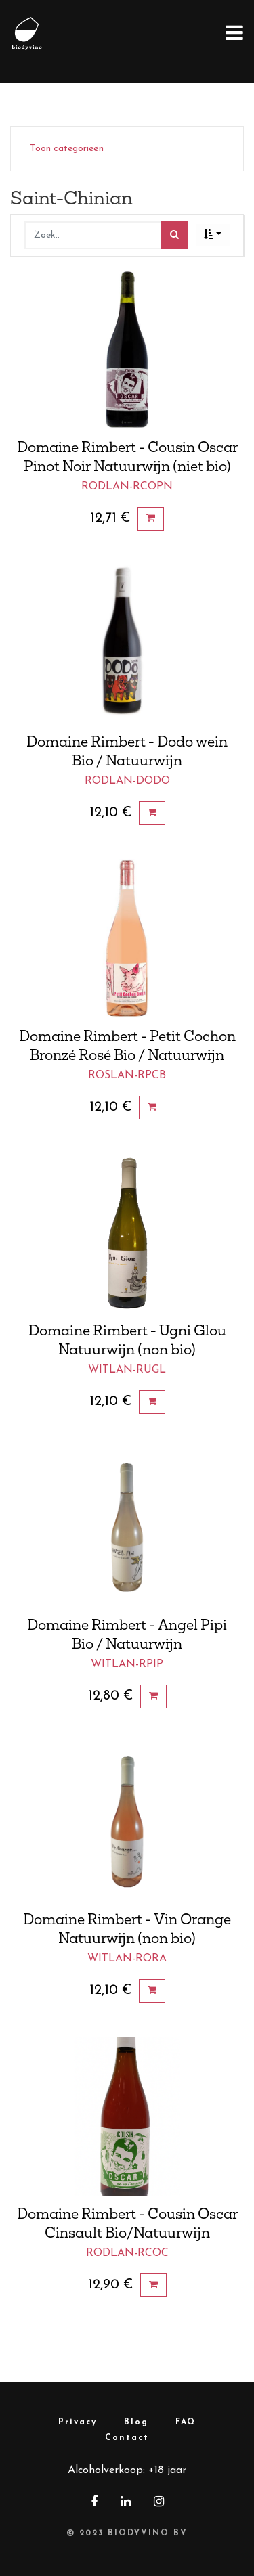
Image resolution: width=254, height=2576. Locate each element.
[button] (213, 235)
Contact (127, 2438)
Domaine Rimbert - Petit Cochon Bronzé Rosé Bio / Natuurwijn (127, 1045)
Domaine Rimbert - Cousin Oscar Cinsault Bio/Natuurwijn (127, 2223)
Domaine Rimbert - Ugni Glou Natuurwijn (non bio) (127, 1339)
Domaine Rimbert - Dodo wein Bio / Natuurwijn (127, 751)
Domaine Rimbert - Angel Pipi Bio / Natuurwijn (127, 1634)
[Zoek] (174, 235)
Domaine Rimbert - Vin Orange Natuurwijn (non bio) (127, 1928)
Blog (136, 2422)
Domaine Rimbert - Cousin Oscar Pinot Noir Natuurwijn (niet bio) (127, 456)
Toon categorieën (67, 148)
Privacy (77, 2422)
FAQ (185, 2422)
